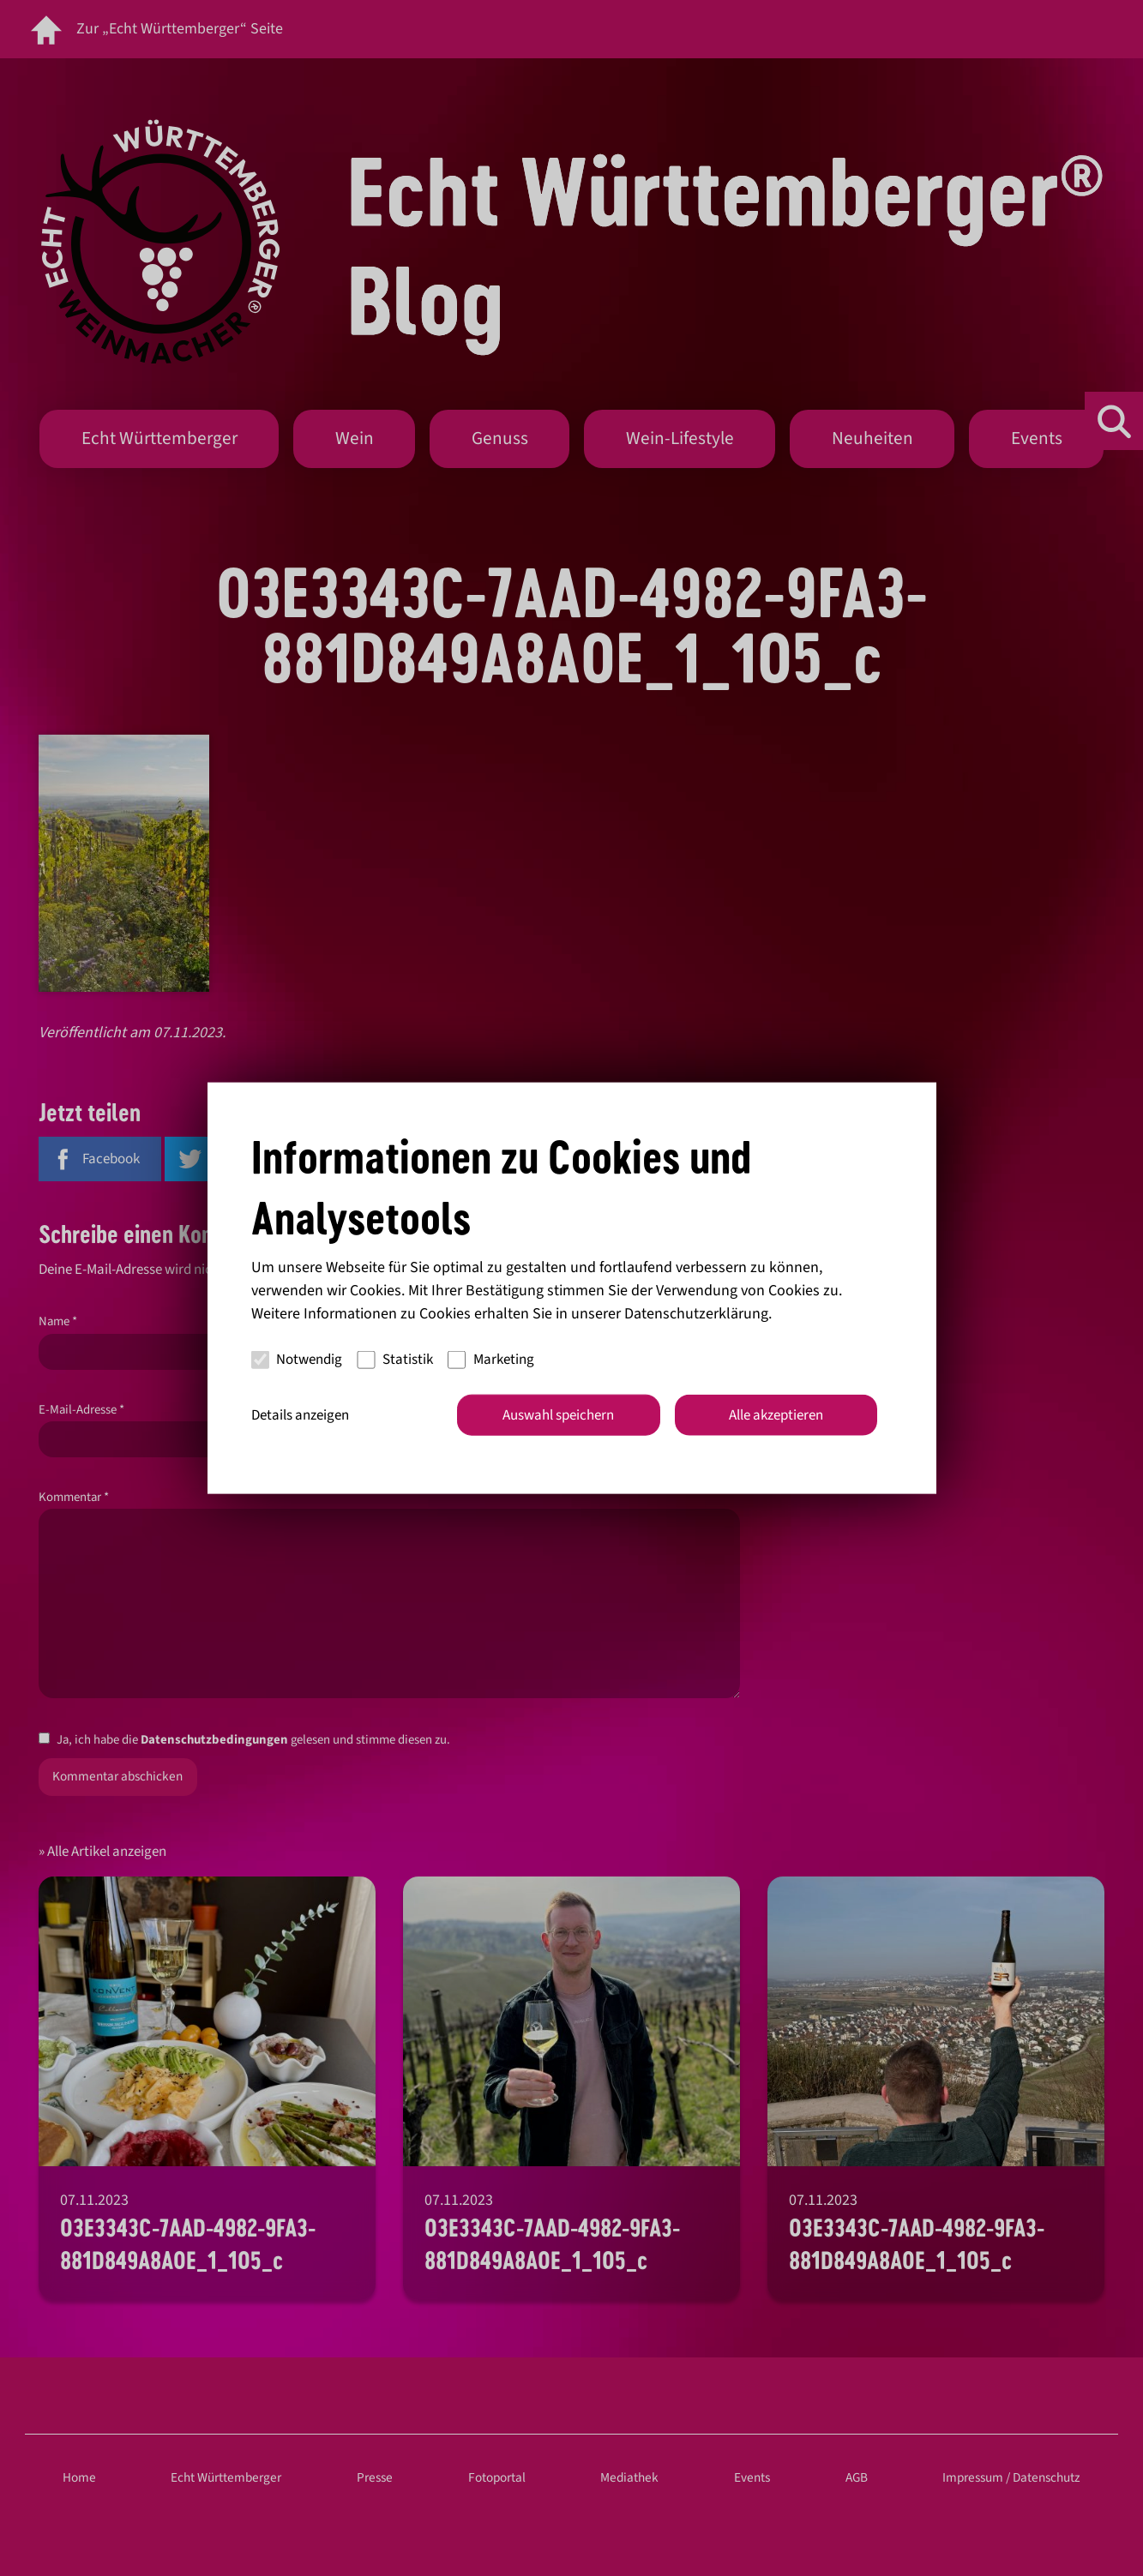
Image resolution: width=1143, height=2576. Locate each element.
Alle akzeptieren (776, 1414)
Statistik (395, 1359)
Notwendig (297, 1359)
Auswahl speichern (558, 1414)
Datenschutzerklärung (696, 1313)
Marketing (491, 1359)
